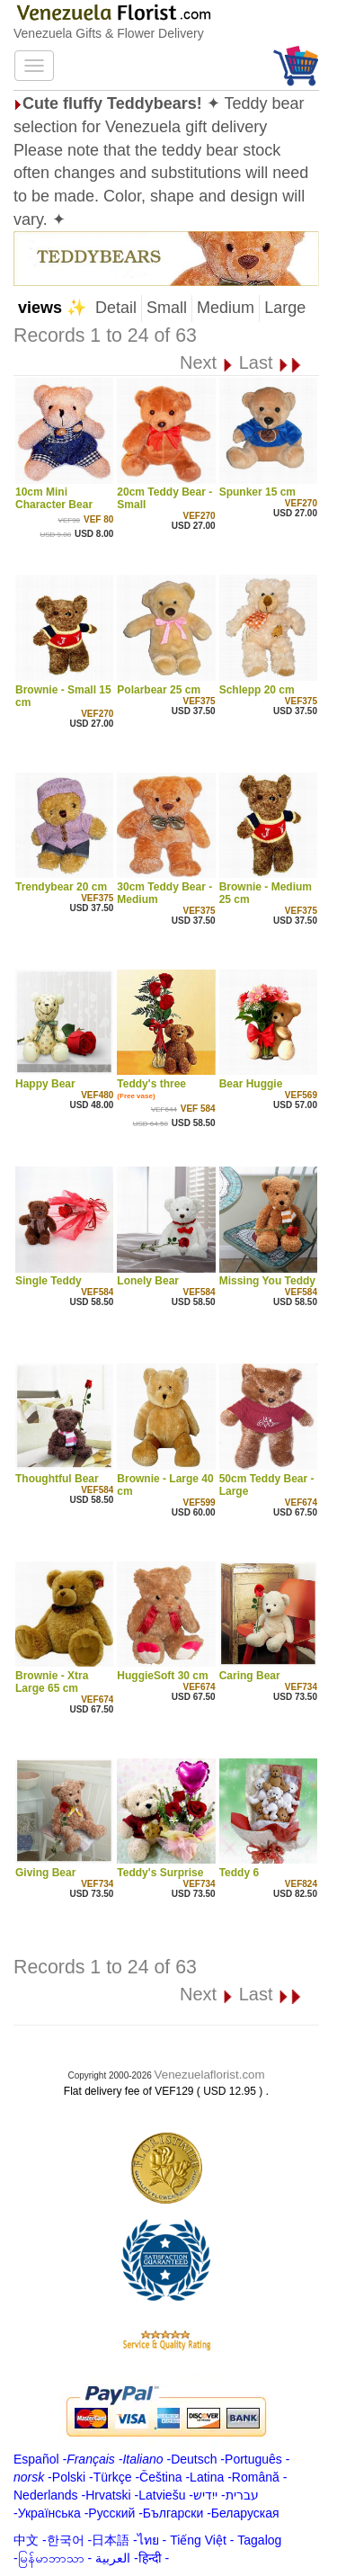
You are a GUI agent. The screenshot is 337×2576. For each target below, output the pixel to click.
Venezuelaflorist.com (210, 2074)
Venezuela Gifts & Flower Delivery (108, 33)
